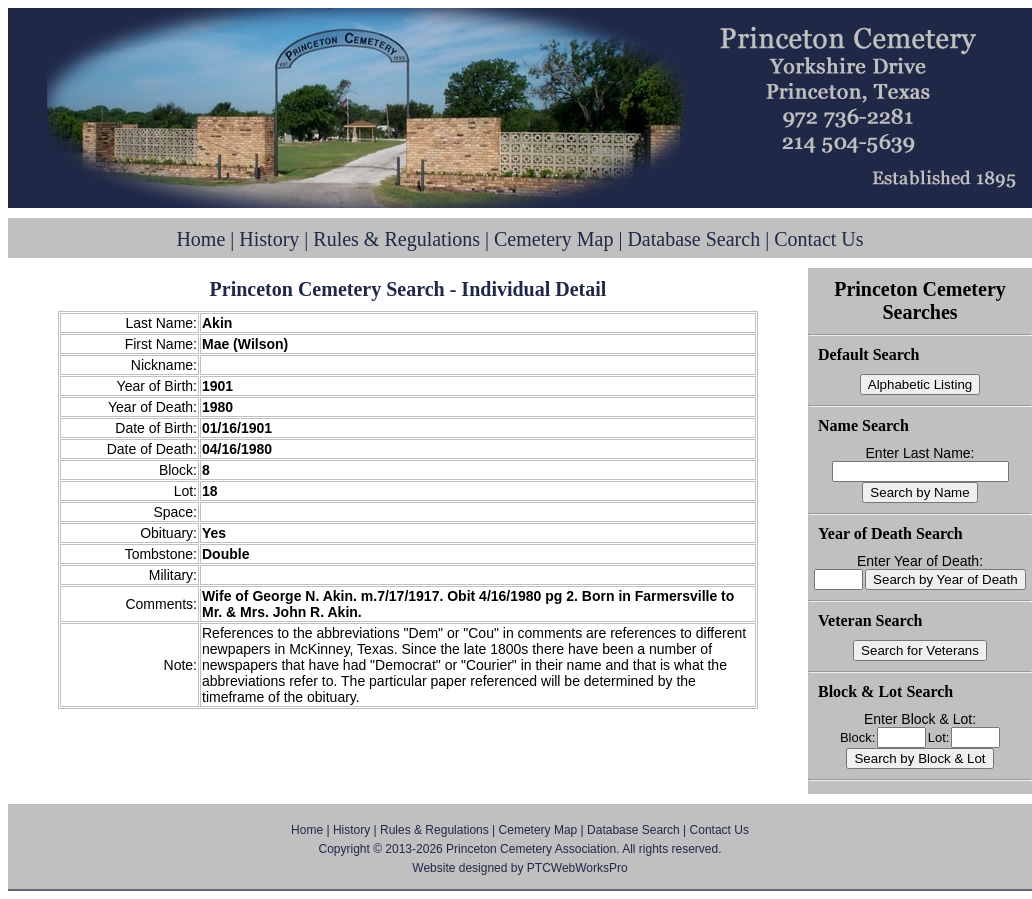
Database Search (693, 239)
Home (200, 239)
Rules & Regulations (396, 239)
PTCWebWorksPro (577, 868)
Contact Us (818, 239)
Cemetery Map (553, 239)
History (269, 239)
